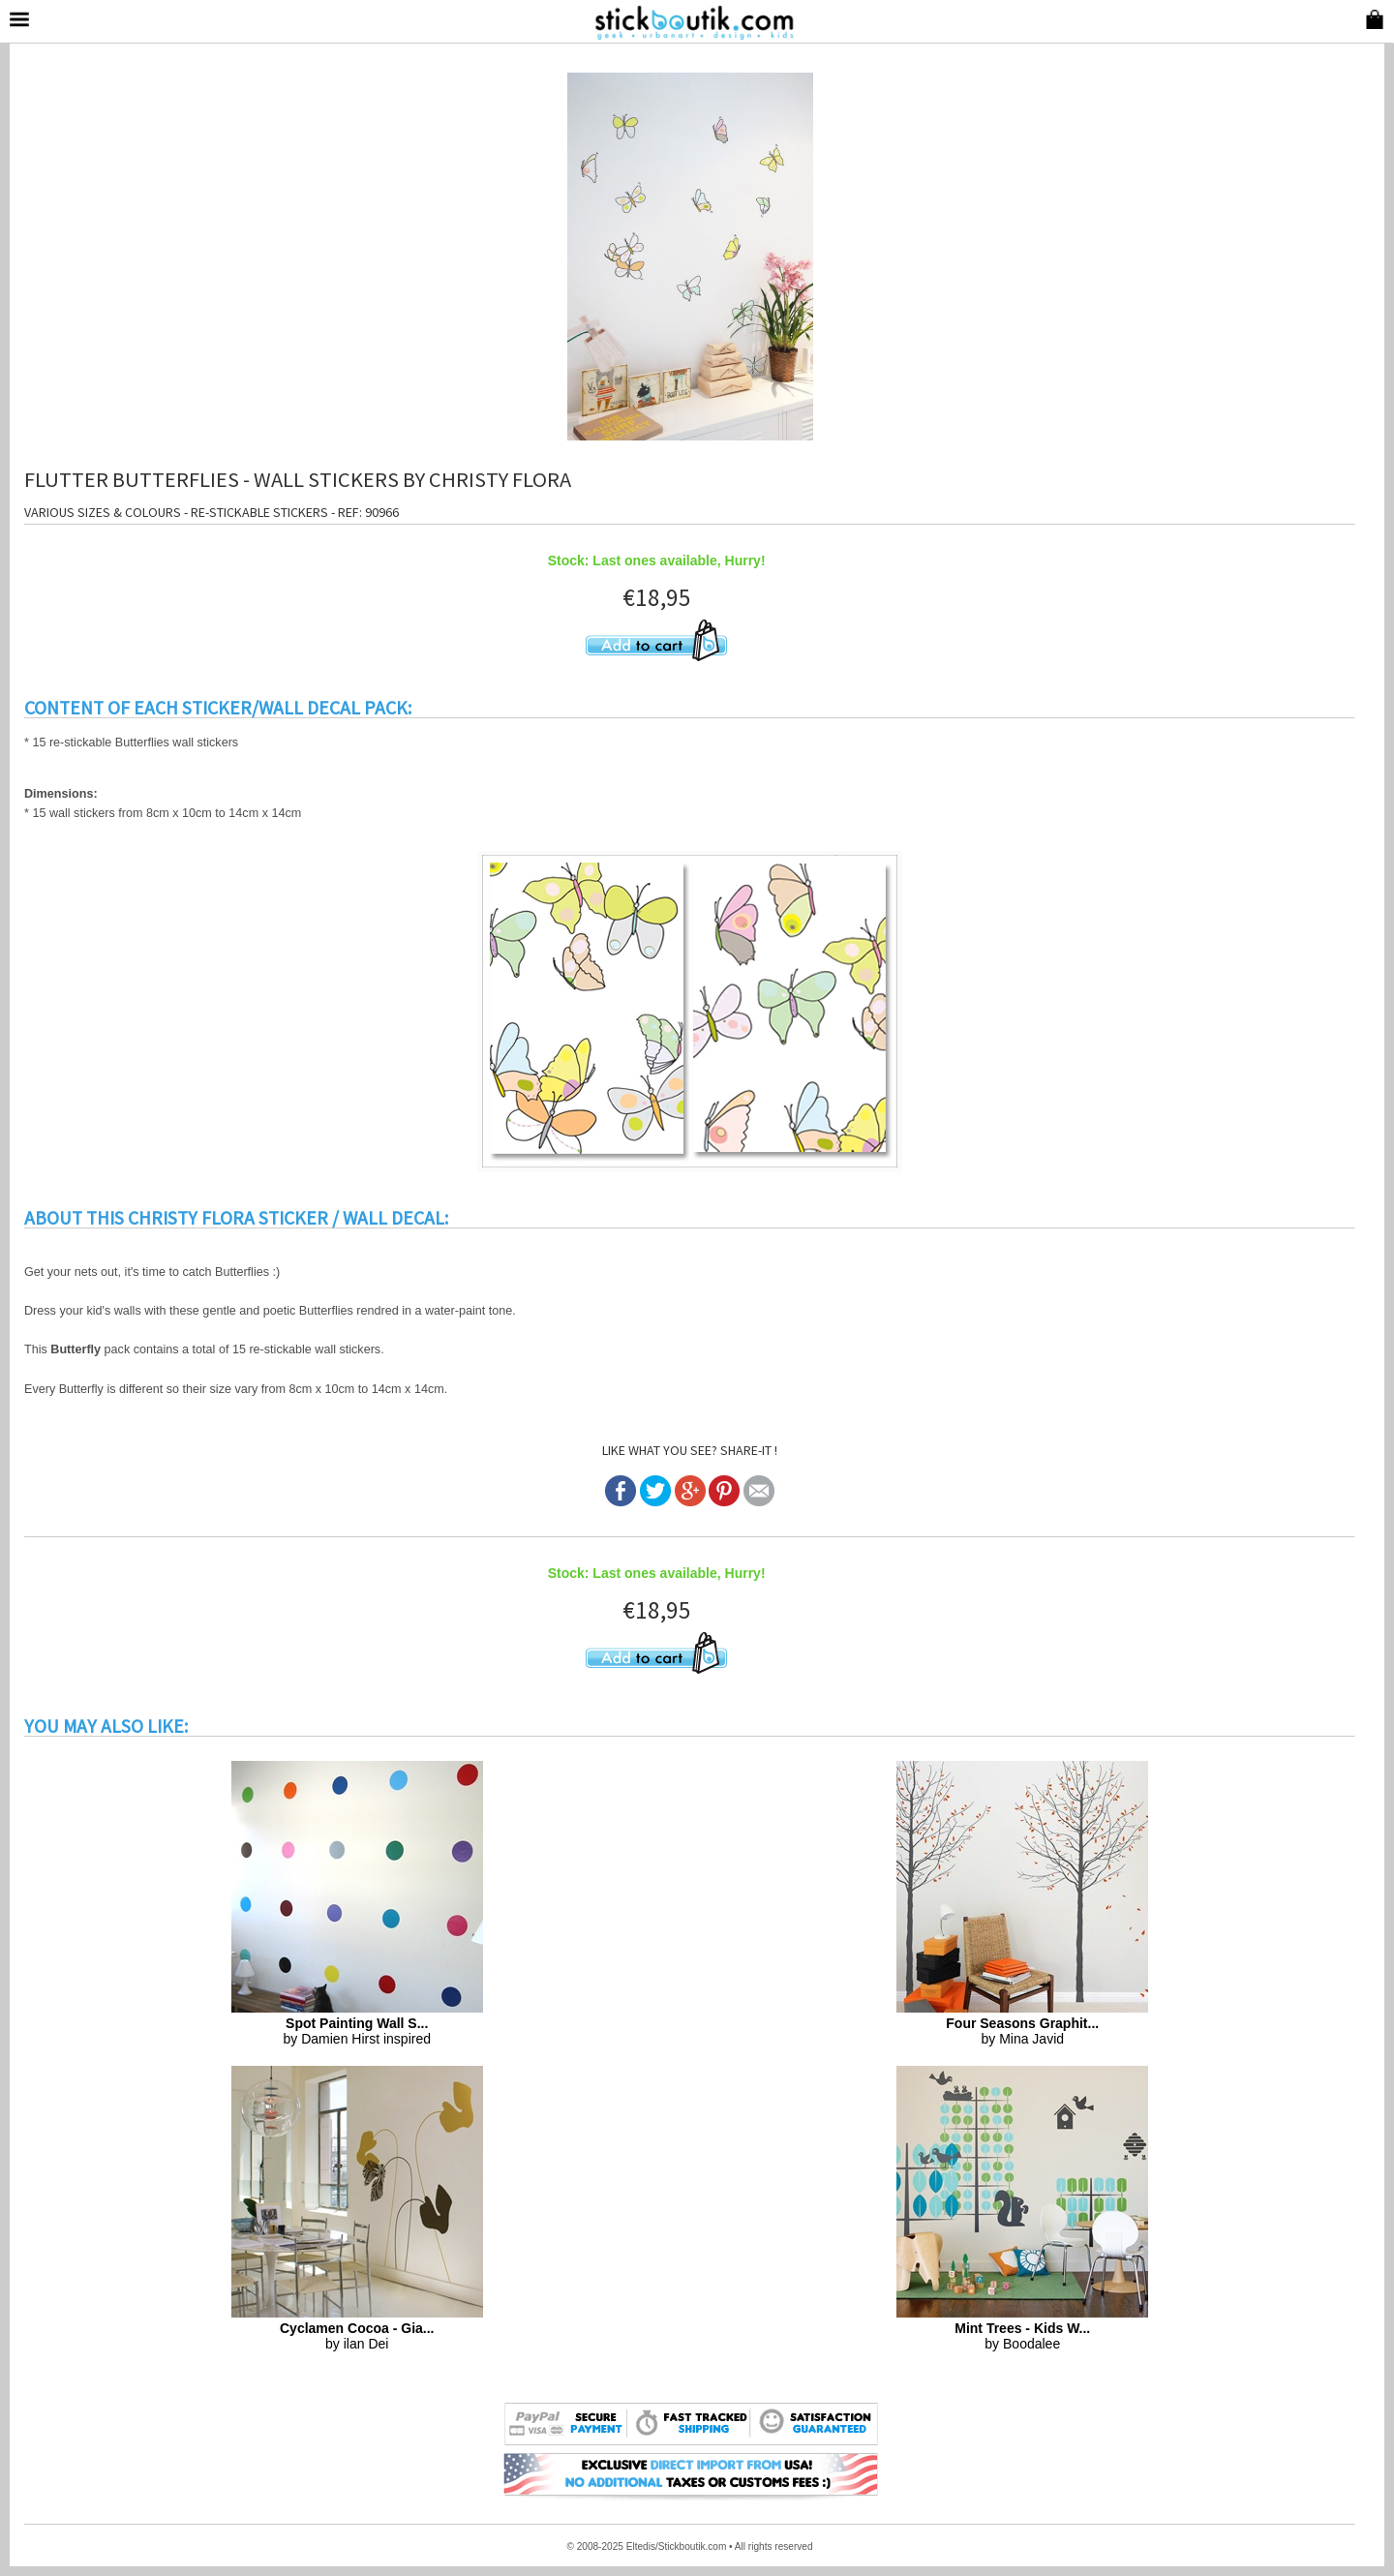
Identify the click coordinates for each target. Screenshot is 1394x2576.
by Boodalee (1022, 2335)
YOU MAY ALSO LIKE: (106, 1726)
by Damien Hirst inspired (358, 2030)
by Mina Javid (1022, 2030)
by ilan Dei (357, 2335)
